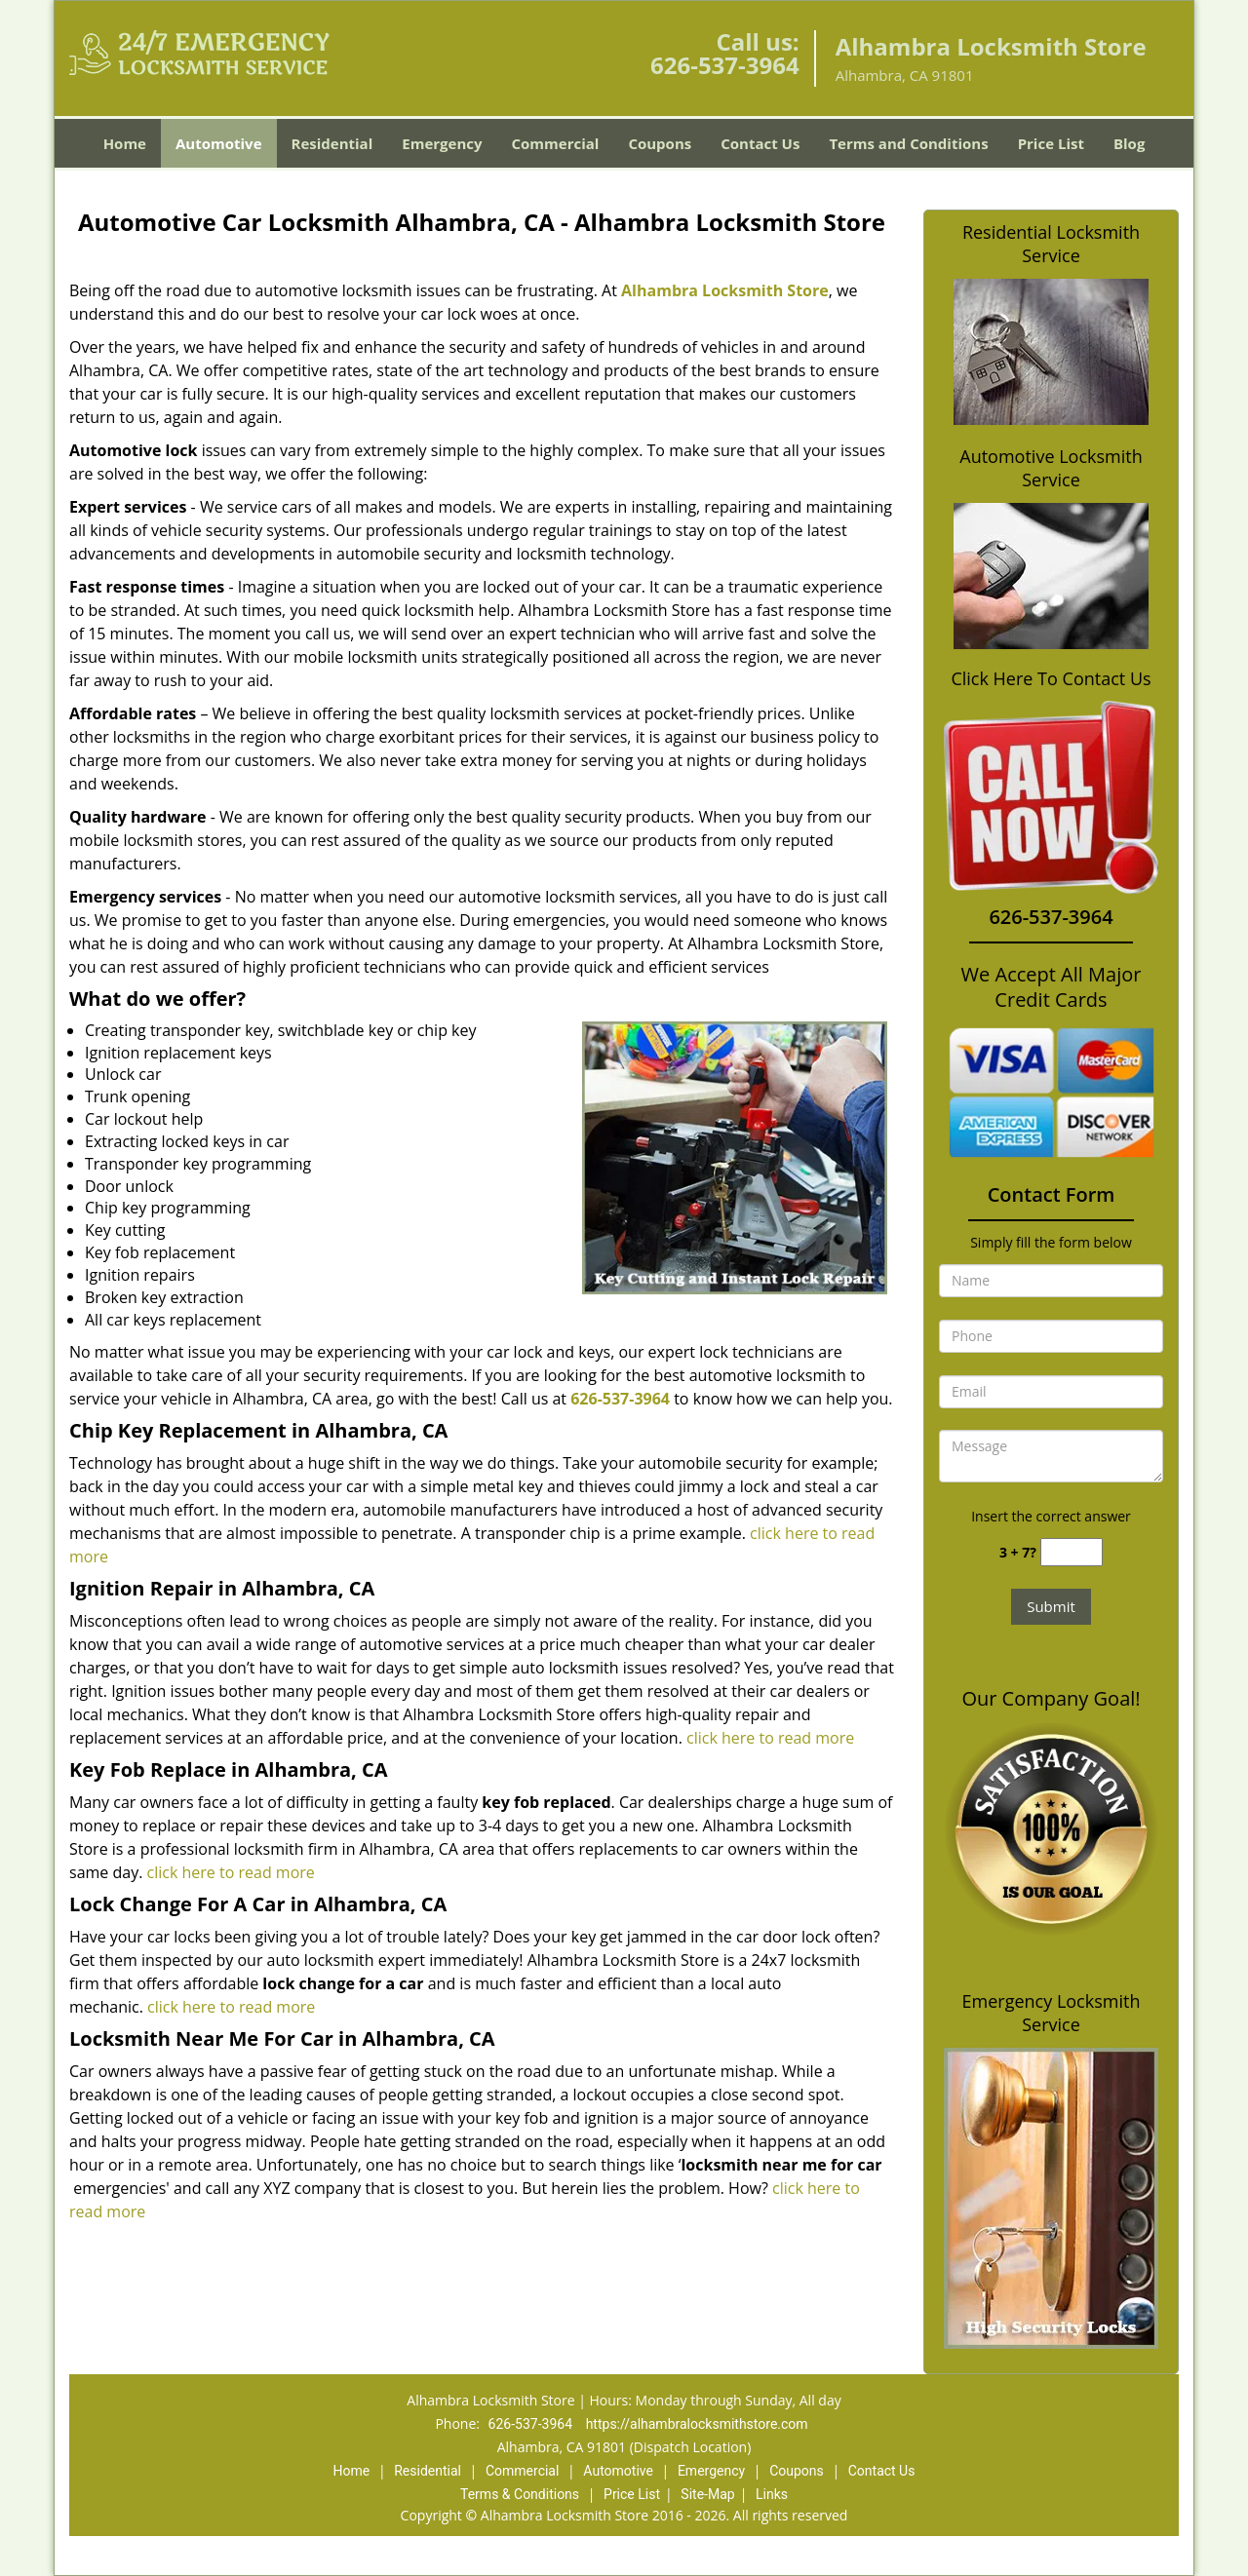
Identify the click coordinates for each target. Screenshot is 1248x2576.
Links (772, 2494)
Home (124, 143)
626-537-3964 (725, 65)
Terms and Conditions (908, 143)
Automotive (219, 143)
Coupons (659, 143)
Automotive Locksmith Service (1050, 467)
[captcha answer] (1071, 1552)
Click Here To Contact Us (1050, 679)
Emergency (442, 143)
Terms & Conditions (519, 2494)
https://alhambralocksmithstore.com (697, 2424)
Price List (1051, 143)
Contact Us (760, 143)
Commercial (556, 143)
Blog (1129, 143)
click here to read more (770, 1738)
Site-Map (707, 2494)
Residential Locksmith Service (1051, 243)
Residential (332, 143)
